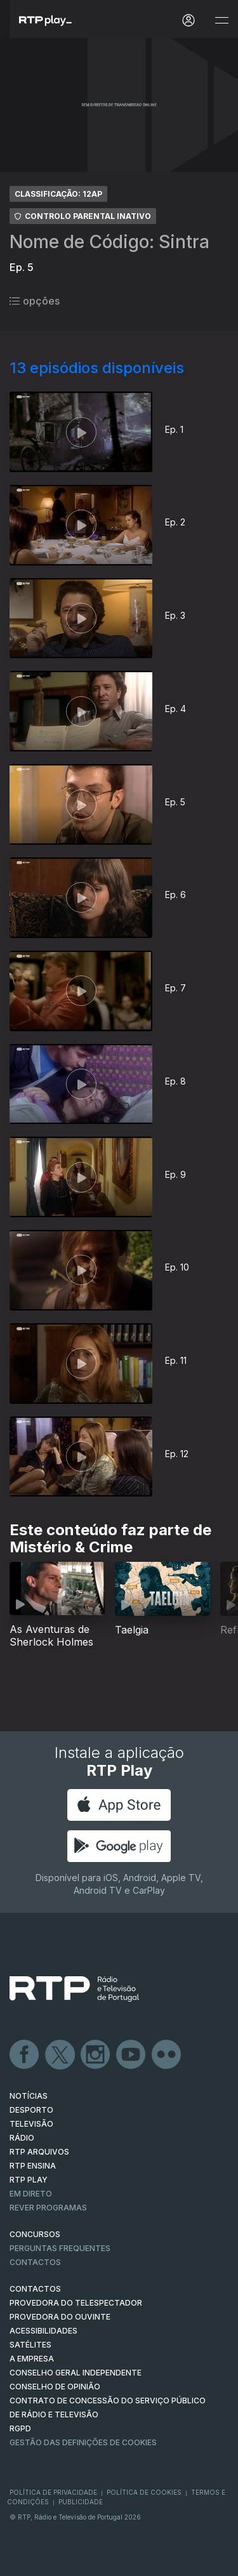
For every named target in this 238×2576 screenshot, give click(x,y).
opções (35, 300)
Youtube (131, 2055)
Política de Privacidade (53, 2492)
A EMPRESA (32, 2358)
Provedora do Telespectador (76, 2303)
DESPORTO (31, 2110)
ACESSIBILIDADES (43, 2330)
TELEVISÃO (31, 2124)
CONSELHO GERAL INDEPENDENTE (76, 2372)
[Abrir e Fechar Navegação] (221, 20)
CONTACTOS (35, 2289)
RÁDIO (22, 2138)
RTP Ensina (33, 2165)
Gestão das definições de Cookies (83, 2442)
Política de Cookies (144, 2492)
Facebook (25, 2055)
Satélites (30, 2344)
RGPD (20, 2428)
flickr (167, 2055)
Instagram (96, 2055)
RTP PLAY (29, 2179)
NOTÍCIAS (29, 2096)
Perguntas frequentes (60, 2248)
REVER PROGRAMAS (48, 2207)
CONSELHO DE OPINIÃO (55, 2386)
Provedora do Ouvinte (60, 2317)
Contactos (35, 2262)
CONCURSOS (35, 2234)
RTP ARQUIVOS (39, 2152)
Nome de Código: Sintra (109, 242)
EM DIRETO (31, 2193)
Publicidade (80, 2502)
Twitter (60, 2055)
